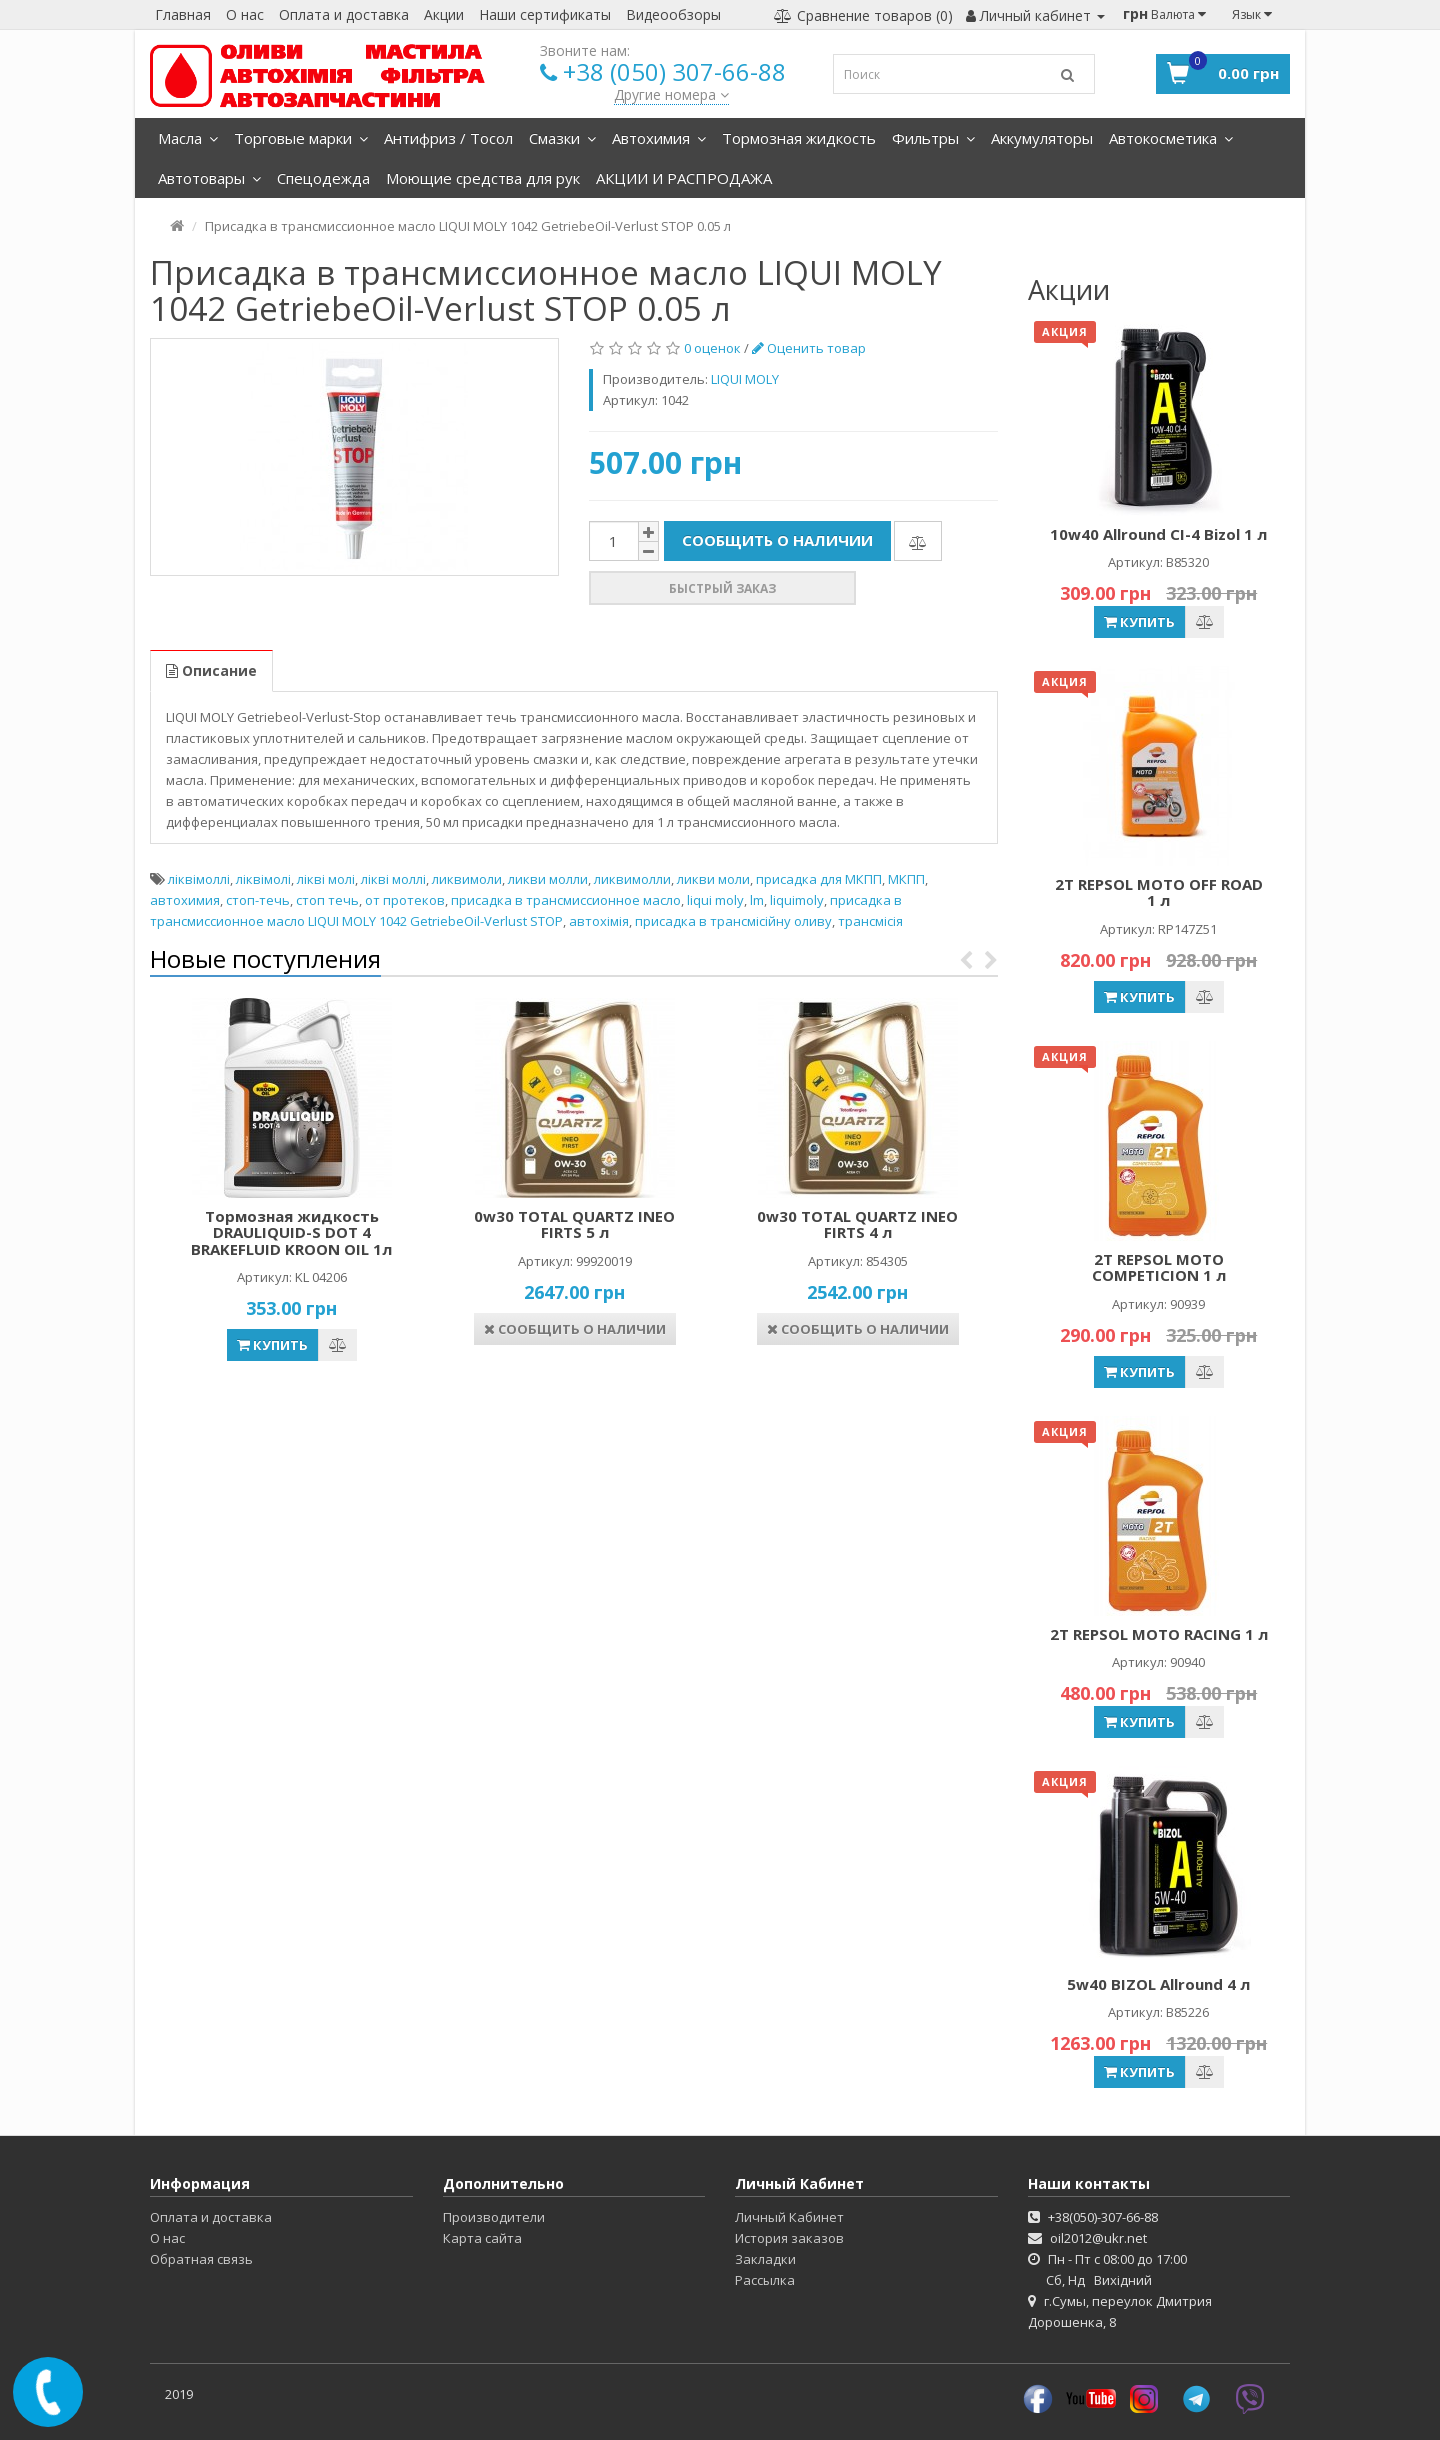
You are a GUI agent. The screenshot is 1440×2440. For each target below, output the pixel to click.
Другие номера (671, 94)
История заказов (789, 2238)
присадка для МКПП (819, 879)
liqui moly (715, 900)
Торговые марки (301, 138)
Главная (183, 14)
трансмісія (870, 921)
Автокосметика (1171, 138)
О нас (245, 14)
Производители (494, 2217)
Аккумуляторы (1042, 138)
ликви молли (548, 879)
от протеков (405, 900)
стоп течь (327, 900)
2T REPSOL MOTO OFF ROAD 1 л (1159, 892)
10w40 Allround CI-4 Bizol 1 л (1158, 534)
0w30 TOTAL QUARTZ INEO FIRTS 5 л (574, 1224)
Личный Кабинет (789, 2217)
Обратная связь (201, 2259)
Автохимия (659, 138)
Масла (188, 138)
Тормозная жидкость (799, 138)
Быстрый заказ (722, 588)
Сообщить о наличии (777, 540)
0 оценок (712, 348)
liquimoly (797, 900)
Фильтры (933, 138)
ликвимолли (632, 879)
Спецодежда (323, 178)
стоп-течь (258, 900)
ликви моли (713, 879)
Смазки (562, 138)
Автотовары (209, 178)
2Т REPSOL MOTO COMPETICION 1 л (1159, 1267)
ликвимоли (467, 879)
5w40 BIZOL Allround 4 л (1158, 1984)
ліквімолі (263, 879)
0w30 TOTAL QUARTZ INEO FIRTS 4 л (857, 1224)
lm (757, 900)
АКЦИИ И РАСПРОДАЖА (684, 178)
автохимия (185, 900)
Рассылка (765, 2280)
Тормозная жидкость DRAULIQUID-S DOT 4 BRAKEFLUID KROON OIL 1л (291, 1232)
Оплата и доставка (344, 14)
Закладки (765, 2259)
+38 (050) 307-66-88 (674, 71)
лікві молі (326, 879)
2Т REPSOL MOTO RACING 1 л (1159, 1634)
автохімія (599, 921)
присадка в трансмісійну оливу (733, 921)
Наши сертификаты (545, 14)
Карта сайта (482, 2238)
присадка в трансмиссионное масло (566, 900)
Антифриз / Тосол (448, 138)
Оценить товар (809, 348)
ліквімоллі (199, 879)
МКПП (906, 879)
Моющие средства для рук (483, 178)
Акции (444, 14)
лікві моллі (393, 879)
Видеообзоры (673, 14)
